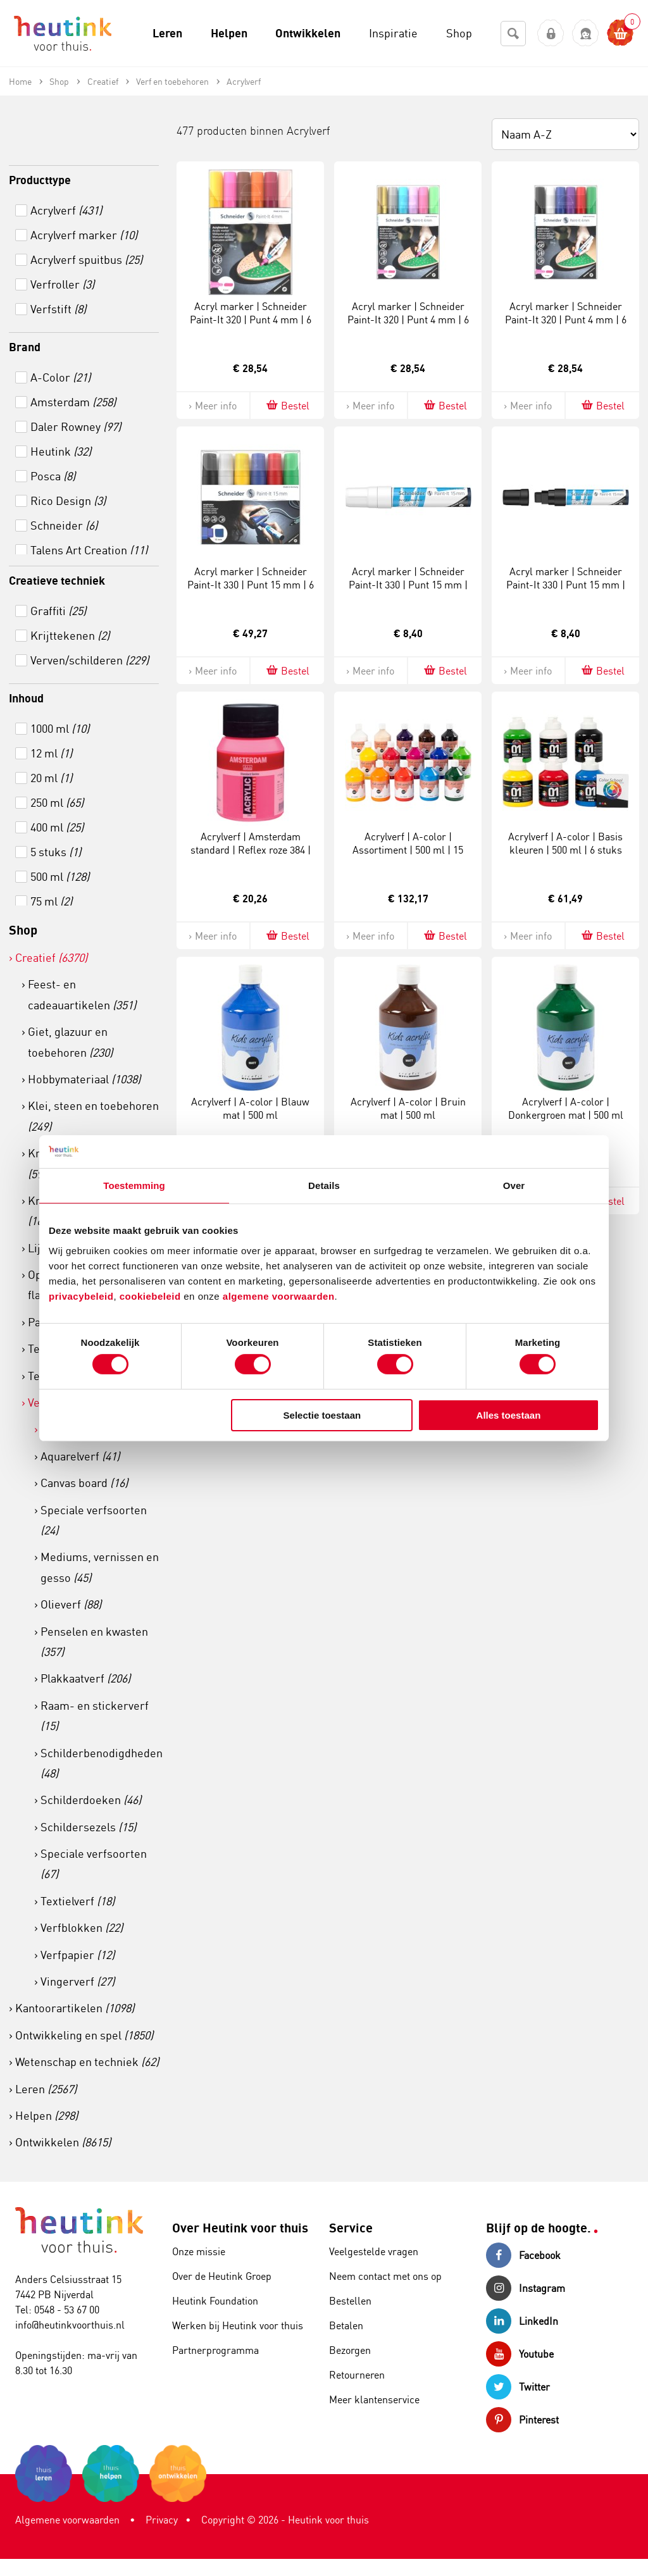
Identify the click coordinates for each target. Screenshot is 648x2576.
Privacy (162, 2519)
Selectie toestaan (322, 1415)
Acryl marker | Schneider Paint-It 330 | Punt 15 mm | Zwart (565, 584)
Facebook (523, 2255)
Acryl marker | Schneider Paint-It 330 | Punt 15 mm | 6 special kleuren (250, 584)
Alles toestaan (509, 1415)
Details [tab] (324, 1185)
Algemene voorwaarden (67, 2519)
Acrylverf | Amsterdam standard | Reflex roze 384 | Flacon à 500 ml (250, 849)
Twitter (518, 2386)
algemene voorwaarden (279, 1295)
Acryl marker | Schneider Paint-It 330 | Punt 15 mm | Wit (408, 584)
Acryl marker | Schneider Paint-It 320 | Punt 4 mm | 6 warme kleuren (250, 319)
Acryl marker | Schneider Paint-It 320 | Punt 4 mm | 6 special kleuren (408, 319)
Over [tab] (514, 1185)
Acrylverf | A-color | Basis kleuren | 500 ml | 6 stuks (565, 843)
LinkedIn (522, 2321)
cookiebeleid (152, 1295)
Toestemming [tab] (134, 1185)
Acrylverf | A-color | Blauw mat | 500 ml (250, 1108)
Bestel (287, 405)
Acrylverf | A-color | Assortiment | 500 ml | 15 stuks (407, 849)
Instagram (525, 2288)
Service (351, 2228)
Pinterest (522, 2419)
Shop (23, 930)
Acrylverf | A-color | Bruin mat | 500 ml (408, 1108)
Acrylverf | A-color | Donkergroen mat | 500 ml (565, 1108)
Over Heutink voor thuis (240, 2228)
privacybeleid (81, 1295)
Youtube (520, 2354)
